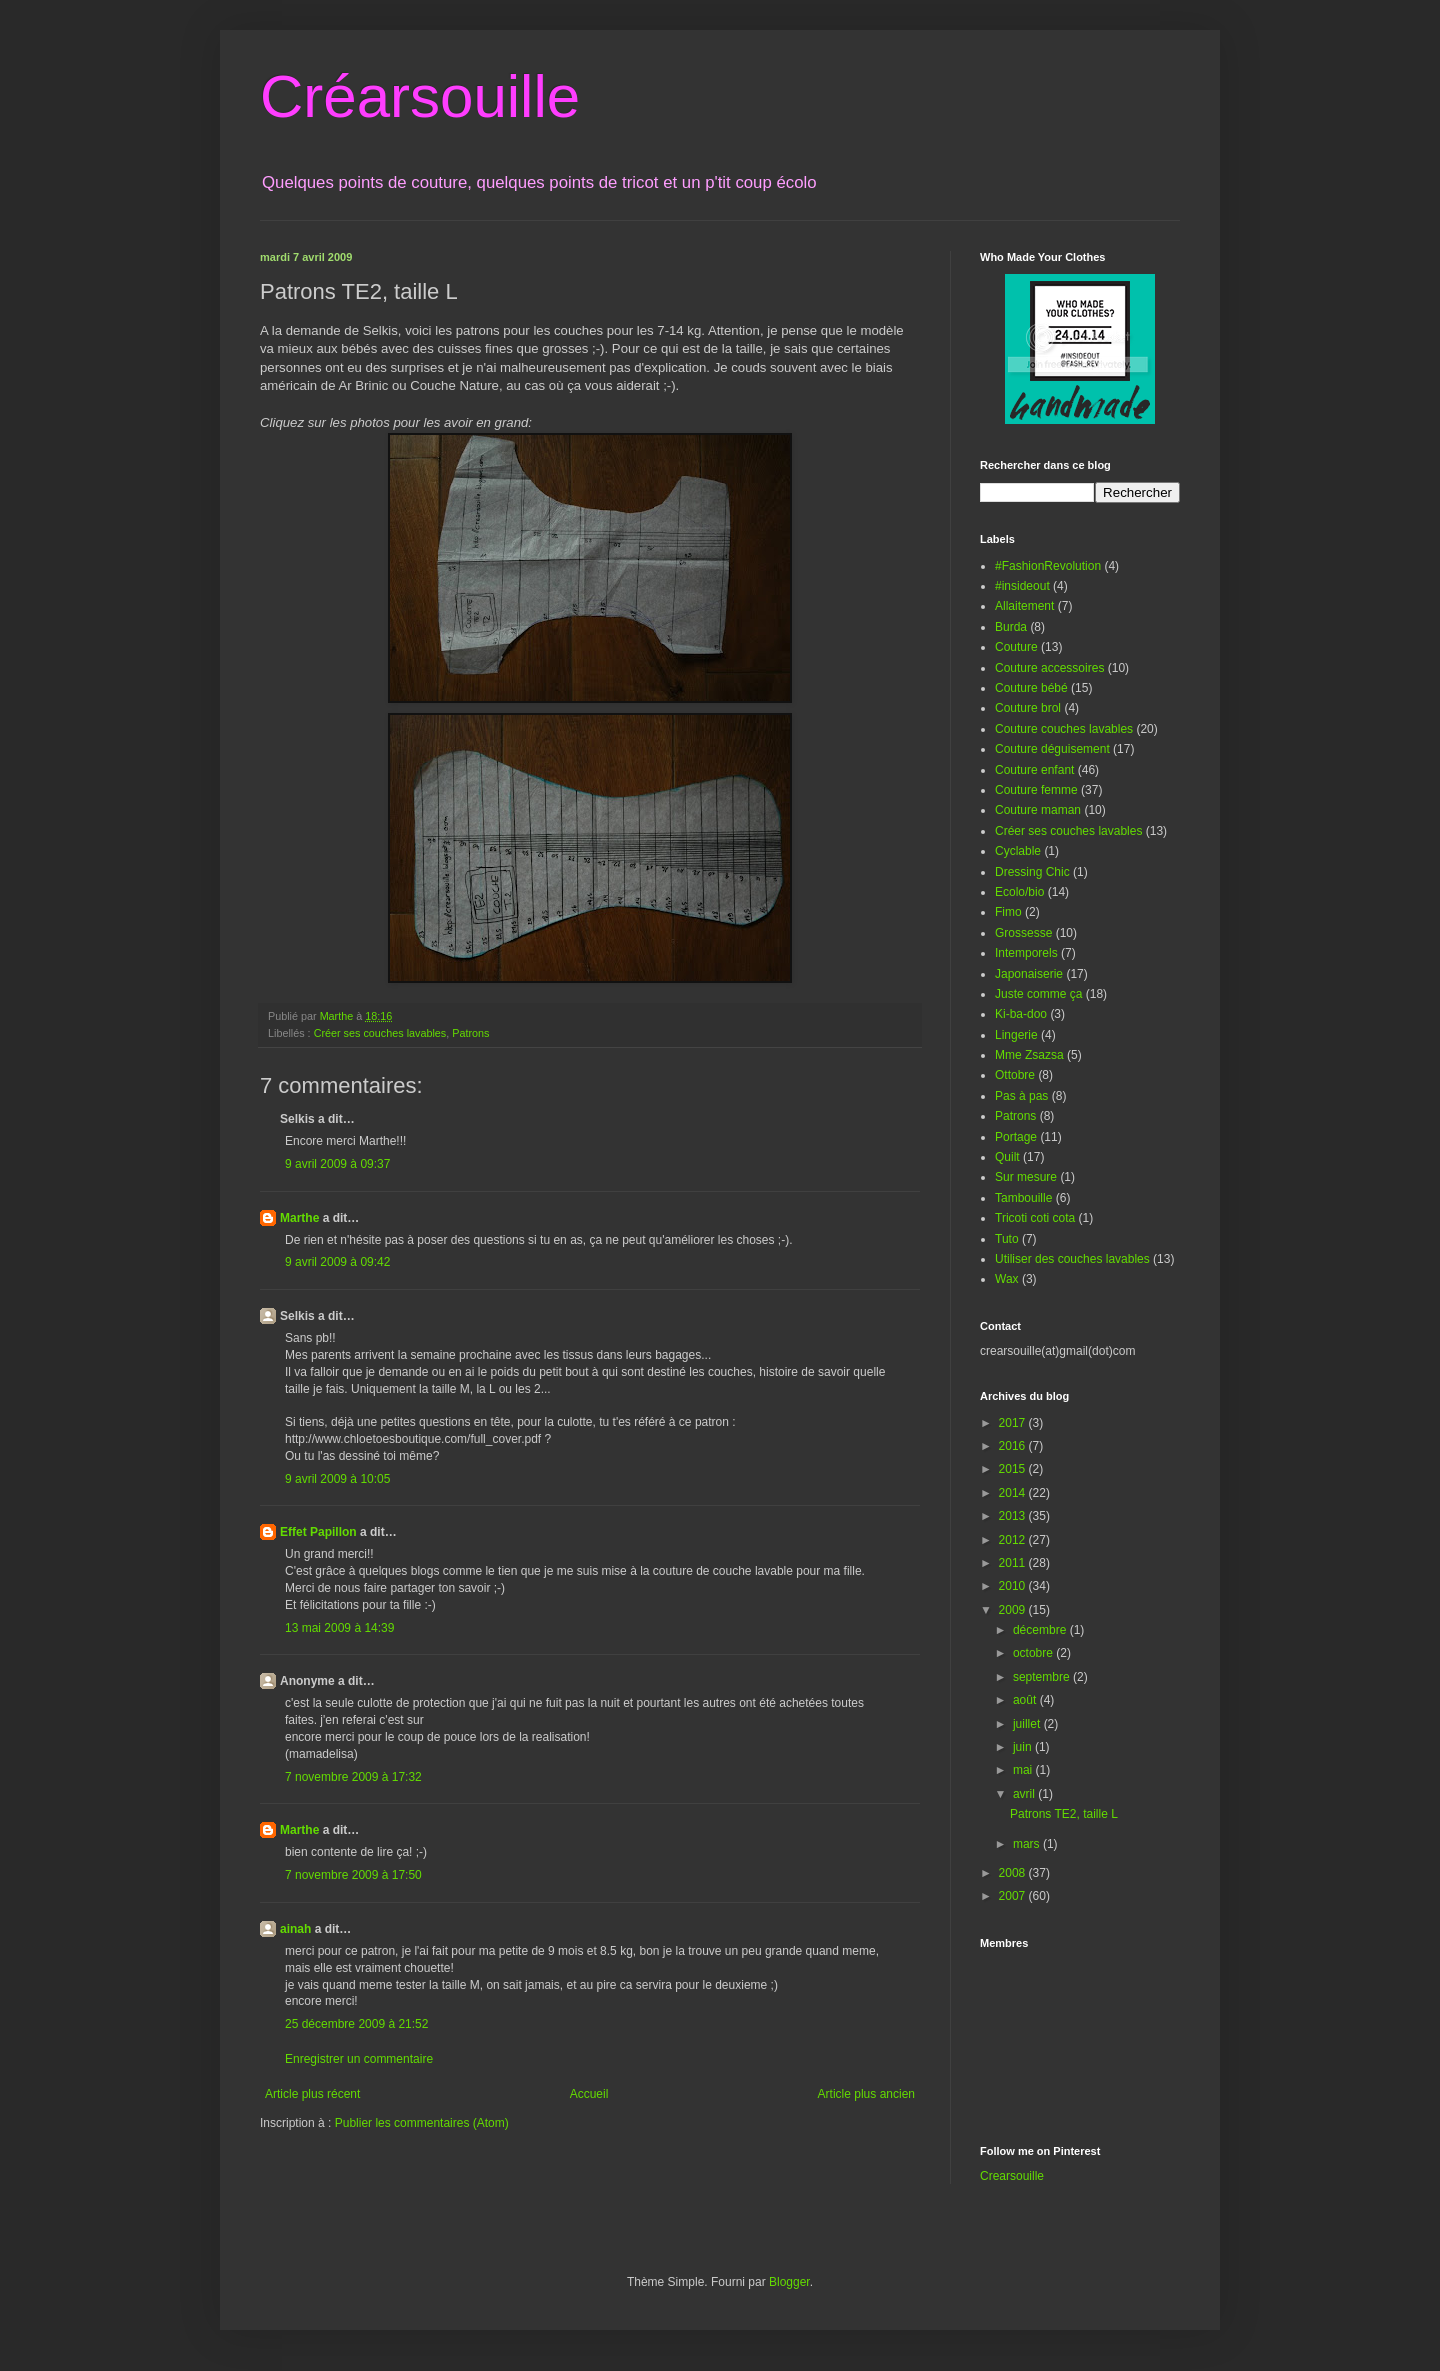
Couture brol (1028, 708)
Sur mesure (1026, 1177)
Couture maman (1038, 810)
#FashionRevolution (1048, 566)
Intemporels (1026, 953)
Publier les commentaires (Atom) (422, 2123)
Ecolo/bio (1019, 892)
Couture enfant (1034, 770)
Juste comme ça (1038, 994)
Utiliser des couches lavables (1072, 1259)
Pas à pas (1021, 1096)
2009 (1014, 1610)
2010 (1014, 1586)
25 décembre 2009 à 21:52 (356, 2024)
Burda (1011, 627)
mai (1024, 1770)
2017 (1014, 1423)
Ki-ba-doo (1021, 1014)
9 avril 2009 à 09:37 (337, 1164)
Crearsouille (1012, 2176)
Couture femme (1036, 790)
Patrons (470, 1033)
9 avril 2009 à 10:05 (337, 1479)
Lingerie (1016, 1035)
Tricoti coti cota (1035, 1218)
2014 (1014, 1493)
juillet (1028, 1724)
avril (1025, 1794)
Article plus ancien (866, 2094)
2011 (1014, 1563)
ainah (295, 1929)
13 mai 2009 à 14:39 (339, 1628)
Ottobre (1015, 1075)
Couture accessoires (1049, 668)
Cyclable (1018, 851)
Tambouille (1023, 1198)
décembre (1041, 1630)
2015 (1014, 1469)
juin (1024, 1747)
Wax (1007, 1279)
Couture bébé (1031, 688)
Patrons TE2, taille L (1064, 1814)
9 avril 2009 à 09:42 (337, 1262)
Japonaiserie (1029, 974)
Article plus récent (312, 2094)
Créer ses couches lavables (380, 1033)
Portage (1016, 1137)
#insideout (1022, 586)
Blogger (789, 2282)
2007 (1014, 1896)
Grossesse (1023, 933)
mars (1028, 1844)
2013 (1014, 1516)
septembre (1043, 1677)
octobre (1034, 1653)
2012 (1014, 1540)
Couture (1016, 647)
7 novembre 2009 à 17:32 (353, 1777)
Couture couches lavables (1064, 729)
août (1026, 1700)
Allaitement (1024, 606)
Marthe (299, 1218)
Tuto (1007, 1239)
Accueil (589, 2094)
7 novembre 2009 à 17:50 (353, 1875)
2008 (1014, 1873)
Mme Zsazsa (1029, 1055)
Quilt (1007, 1157)
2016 (1014, 1446)
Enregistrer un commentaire (359, 2059)
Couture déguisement (1052, 749)
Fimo (1008, 912)
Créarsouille (420, 96)
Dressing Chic (1032, 872)
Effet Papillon (318, 1532)
